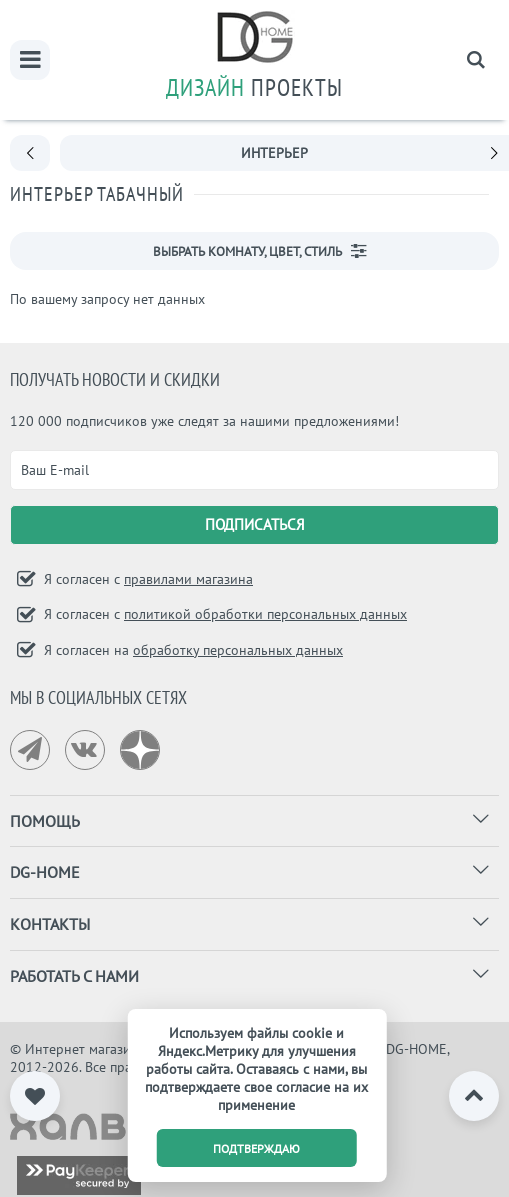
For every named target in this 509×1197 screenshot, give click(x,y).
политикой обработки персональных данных (265, 614)
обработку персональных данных (238, 650)
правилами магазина (188, 579)
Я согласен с (146, 579)
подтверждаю (256, 1148)
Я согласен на (191, 650)
